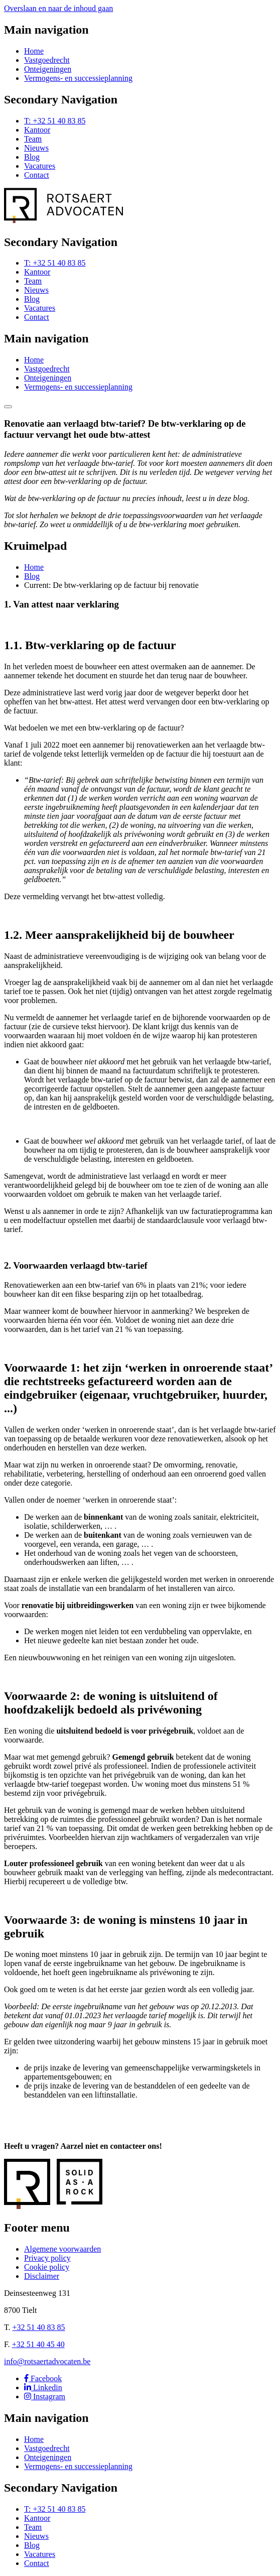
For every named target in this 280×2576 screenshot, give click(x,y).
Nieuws (36, 148)
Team (33, 139)
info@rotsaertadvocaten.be (47, 2361)
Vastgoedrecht (47, 60)
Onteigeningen (47, 69)
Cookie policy (46, 2267)
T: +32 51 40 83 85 (54, 120)
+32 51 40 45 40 (38, 2344)
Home (34, 51)
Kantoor (37, 130)
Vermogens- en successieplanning (78, 78)
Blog (32, 157)
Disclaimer (41, 2276)
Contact (36, 175)
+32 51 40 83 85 (39, 2327)
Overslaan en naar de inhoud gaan (58, 8)
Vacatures (39, 166)
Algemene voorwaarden (62, 2249)
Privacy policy (47, 2258)
